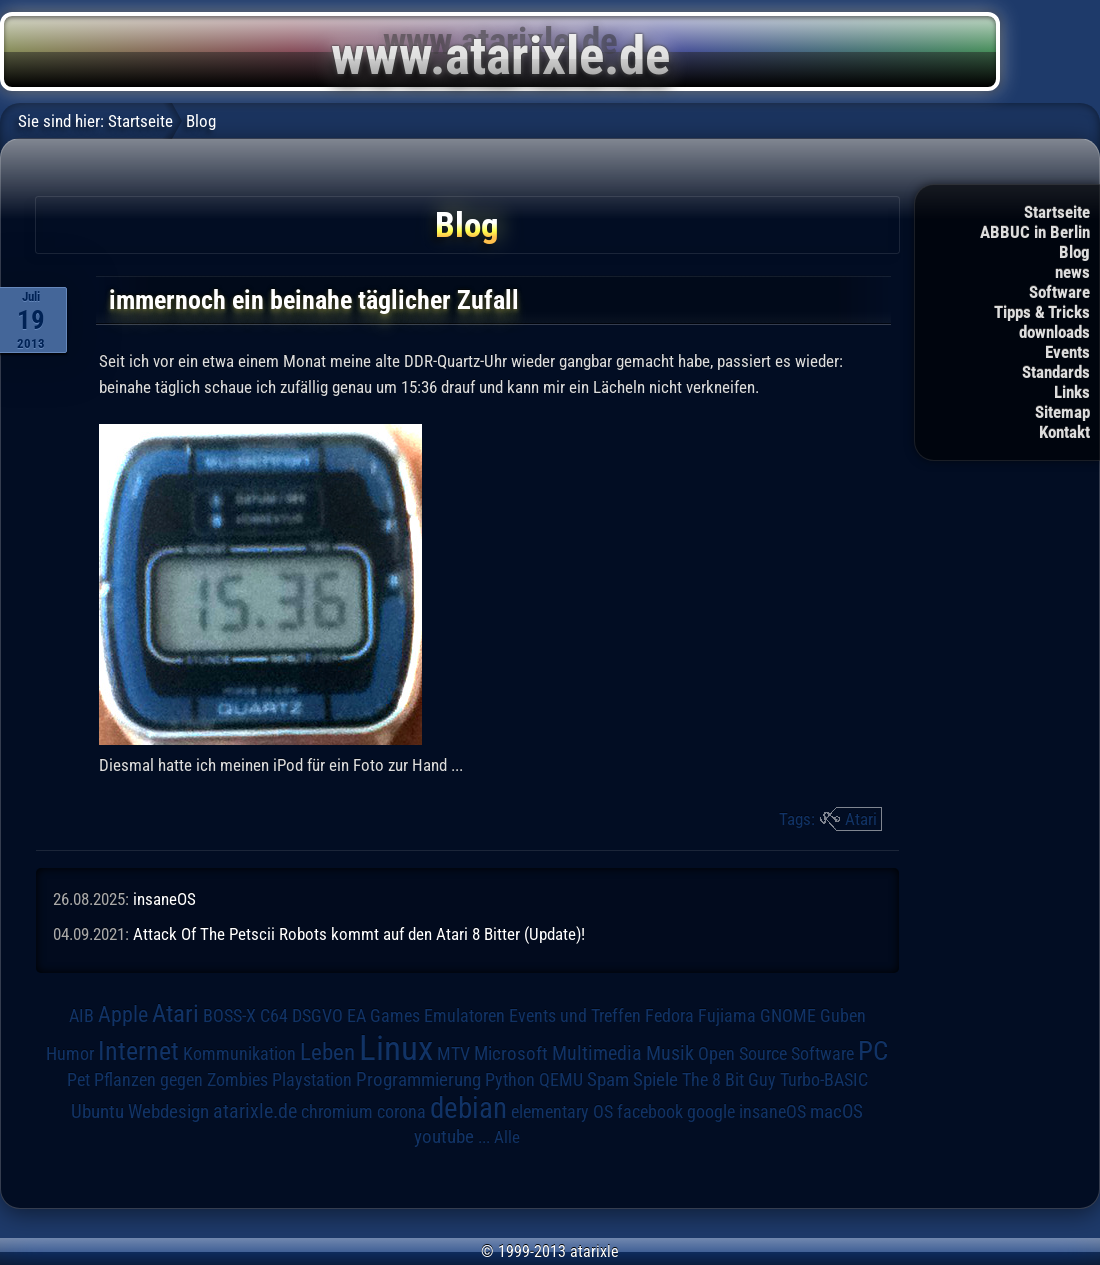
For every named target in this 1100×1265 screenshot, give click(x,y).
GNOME (788, 1015)
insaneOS (164, 899)
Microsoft (511, 1053)
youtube (444, 1136)
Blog (1074, 252)
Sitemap (1062, 412)
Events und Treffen (575, 1016)
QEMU (561, 1080)
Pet (78, 1080)
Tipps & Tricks (1042, 312)
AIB (81, 1016)
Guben (843, 1016)
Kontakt (1064, 432)
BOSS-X (229, 1016)
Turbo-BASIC (824, 1079)
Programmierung (418, 1079)
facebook (650, 1112)
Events (1067, 352)
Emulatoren (464, 1015)
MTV (453, 1053)
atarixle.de (255, 1111)
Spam (608, 1080)
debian (468, 1108)
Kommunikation (239, 1053)
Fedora (669, 1015)
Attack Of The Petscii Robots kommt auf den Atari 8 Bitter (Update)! (359, 934)
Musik (670, 1053)
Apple (123, 1014)
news (1072, 272)
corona (401, 1112)
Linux (396, 1048)
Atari (861, 819)
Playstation (312, 1080)
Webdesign (168, 1112)
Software (1059, 292)
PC (873, 1051)
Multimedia (597, 1053)
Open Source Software (776, 1054)
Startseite (1057, 212)
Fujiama (727, 1015)
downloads (1054, 332)
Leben (327, 1052)
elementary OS (562, 1111)
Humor (70, 1054)
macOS (836, 1112)
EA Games (383, 1016)
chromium (337, 1112)
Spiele (655, 1079)
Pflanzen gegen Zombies (181, 1080)
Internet (138, 1051)
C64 (274, 1016)
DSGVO (317, 1016)
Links (1072, 392)
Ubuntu (97, 1112)
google (711, 1112)
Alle (507, 1137)
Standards (1056, 372)
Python (510, 1080)
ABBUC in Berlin (1035, 232)
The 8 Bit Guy (729, 1079)
